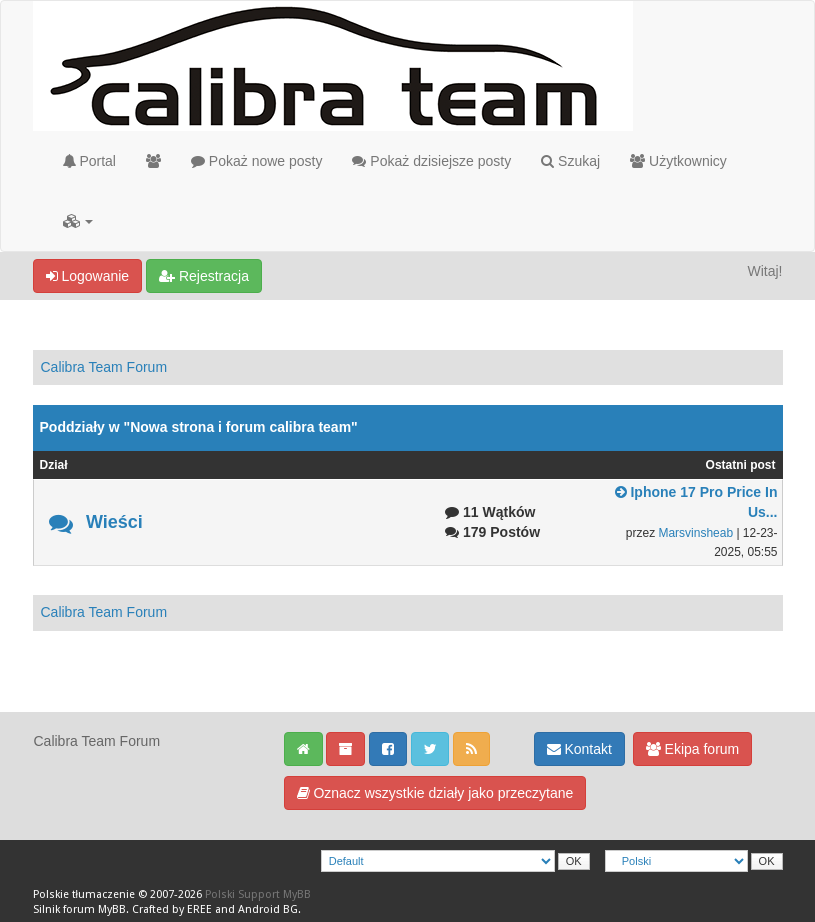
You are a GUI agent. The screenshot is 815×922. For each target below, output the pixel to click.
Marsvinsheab (695, 533)
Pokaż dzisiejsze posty (431, 161)
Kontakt (579, 749)
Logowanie (88, 276)
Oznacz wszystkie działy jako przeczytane (435, 793)
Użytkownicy (678, 161)
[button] (78, 221)
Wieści (114, 522)
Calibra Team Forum (104, 367)
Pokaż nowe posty (257, 161)
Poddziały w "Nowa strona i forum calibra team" (199, 427)
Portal (89, 161)
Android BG (268, 909)
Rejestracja (204, 276)
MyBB (112, 909)
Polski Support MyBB (258, 894)
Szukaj (570, 161)
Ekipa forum (693, 749)
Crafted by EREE (172, 909)
